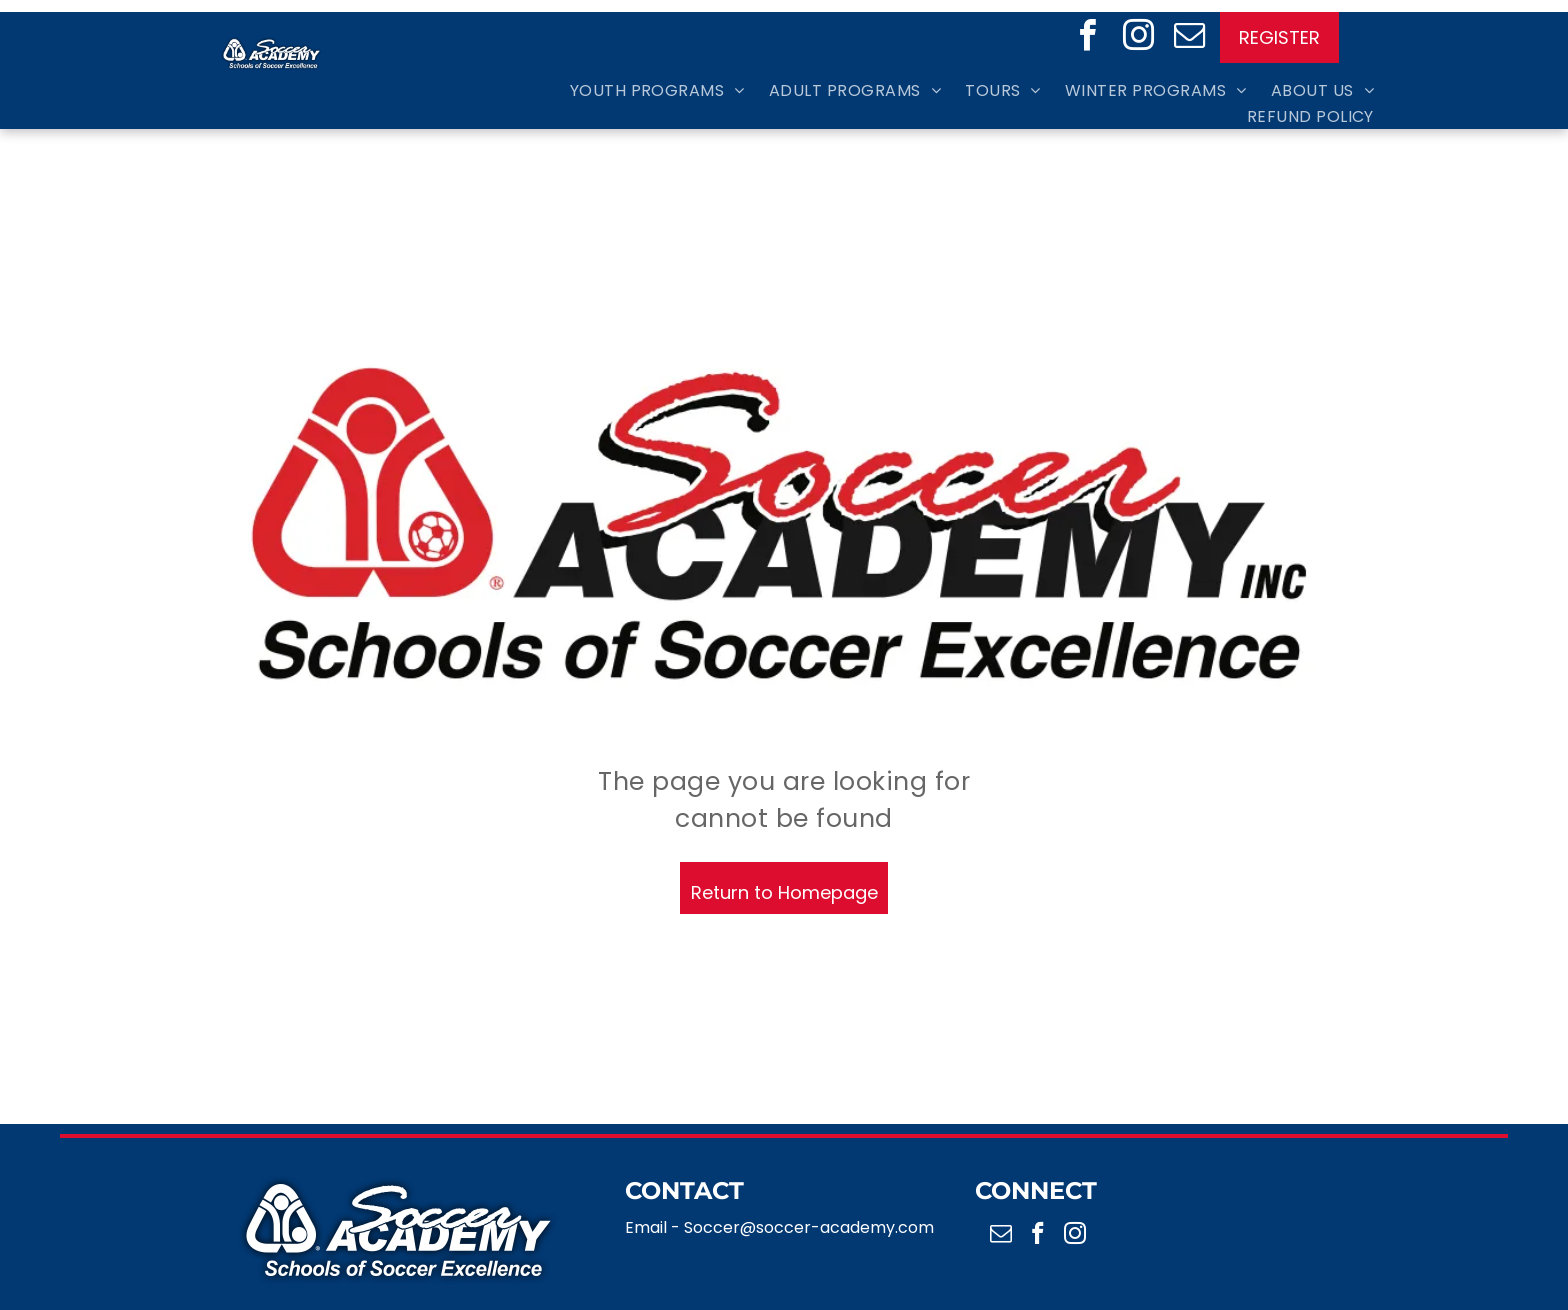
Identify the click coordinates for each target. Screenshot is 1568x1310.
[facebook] (1087, 38)
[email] (1189, 38)
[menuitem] (645, 89)
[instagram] (1138, 38)
